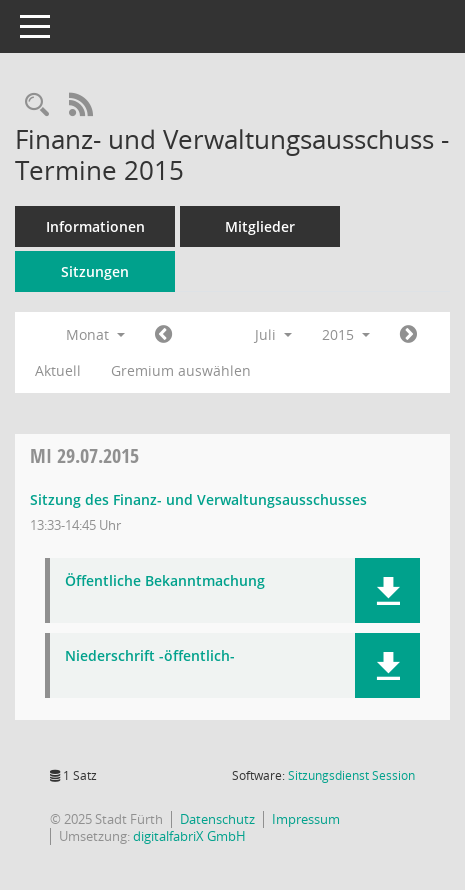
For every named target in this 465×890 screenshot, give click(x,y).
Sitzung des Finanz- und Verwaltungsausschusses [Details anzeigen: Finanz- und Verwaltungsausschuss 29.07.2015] (198, 499)
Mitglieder (260, 226)
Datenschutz (217, 819)
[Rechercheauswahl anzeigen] (37, 105)
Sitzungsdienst (351, 775)
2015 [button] (346, 334)
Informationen (95, 226)
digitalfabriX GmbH (189, 836)
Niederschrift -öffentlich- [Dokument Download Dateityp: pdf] (150, 656)
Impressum (306, 819)
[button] (387, 590)
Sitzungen (95, 271)
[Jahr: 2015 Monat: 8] (408, 335)
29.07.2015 (84, 455)
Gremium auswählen (181, 370)
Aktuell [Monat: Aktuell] (58, 370)
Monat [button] (95, 334)
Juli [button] (273, 334)
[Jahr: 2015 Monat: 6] (163, 335)
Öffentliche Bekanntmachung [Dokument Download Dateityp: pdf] (165, 581)
